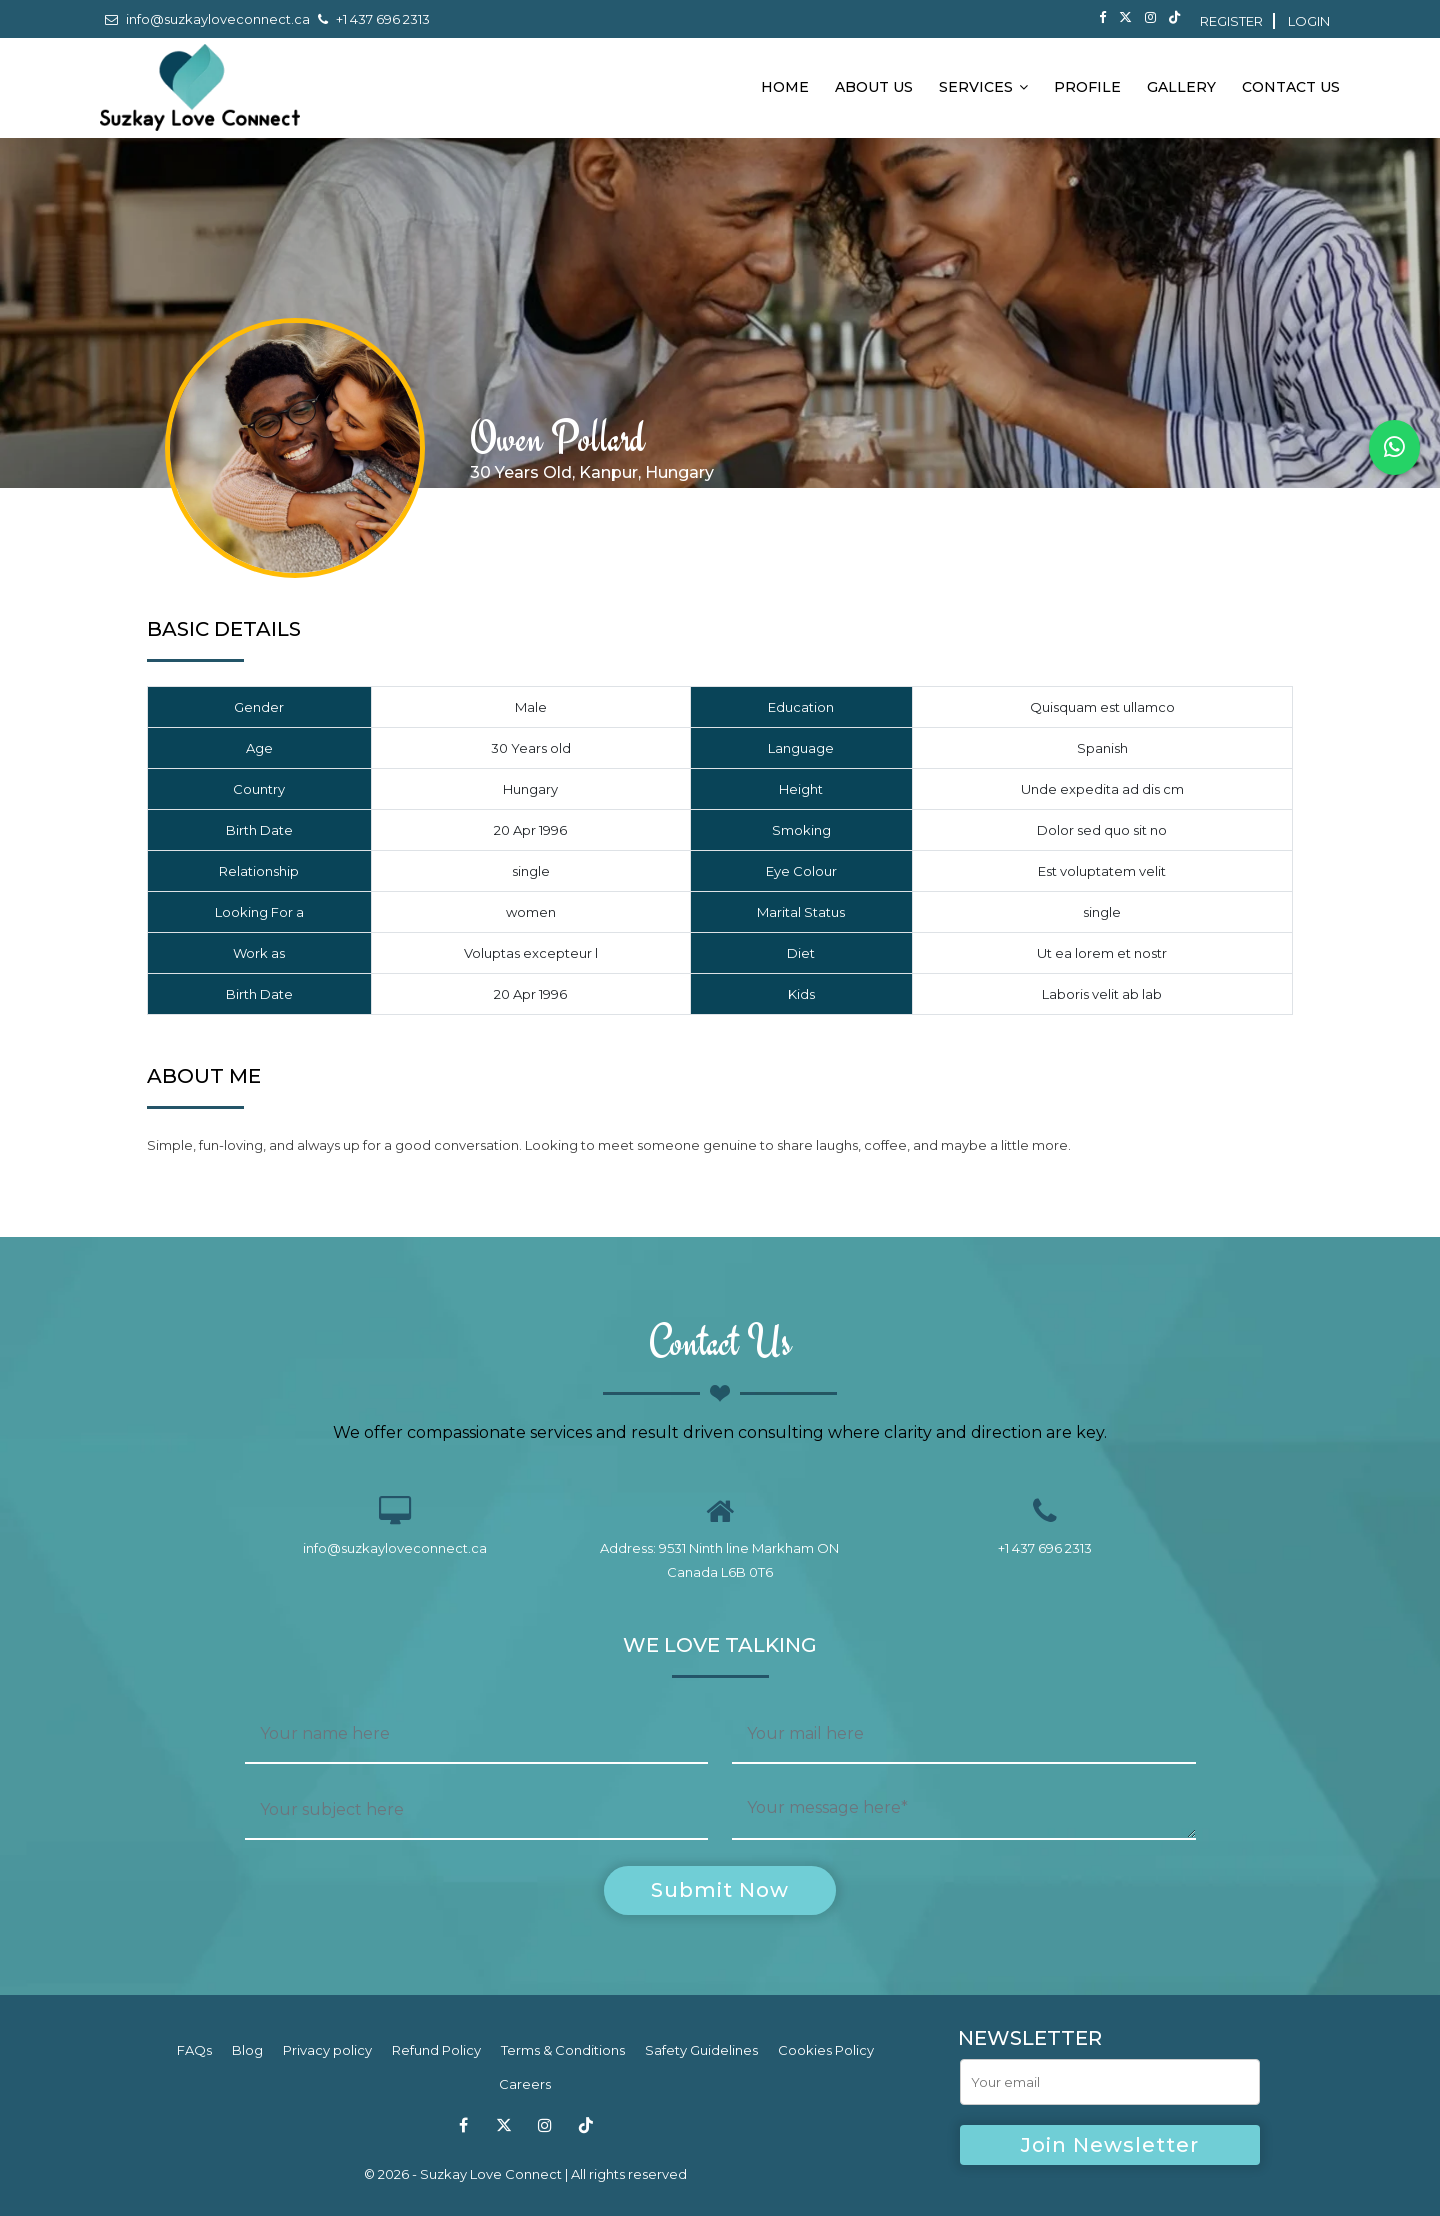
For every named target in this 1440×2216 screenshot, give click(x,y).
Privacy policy (327, 2051)
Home (785, 87)
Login (1309, 21)
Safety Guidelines (701, 2051)
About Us (874, 87)
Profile (1087, 87)
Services (983, 87)
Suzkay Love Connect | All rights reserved (553, 2174)
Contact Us (1291, 87)
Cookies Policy (826, 2051)
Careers (525, 2085)
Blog (247, 2051)
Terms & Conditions (563, 2051)
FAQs (194, 2051)
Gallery (1181, 87)
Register (1231, 21)
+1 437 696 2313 (374, 19)
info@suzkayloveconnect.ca (207, 19)
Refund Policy (436, 2051)
